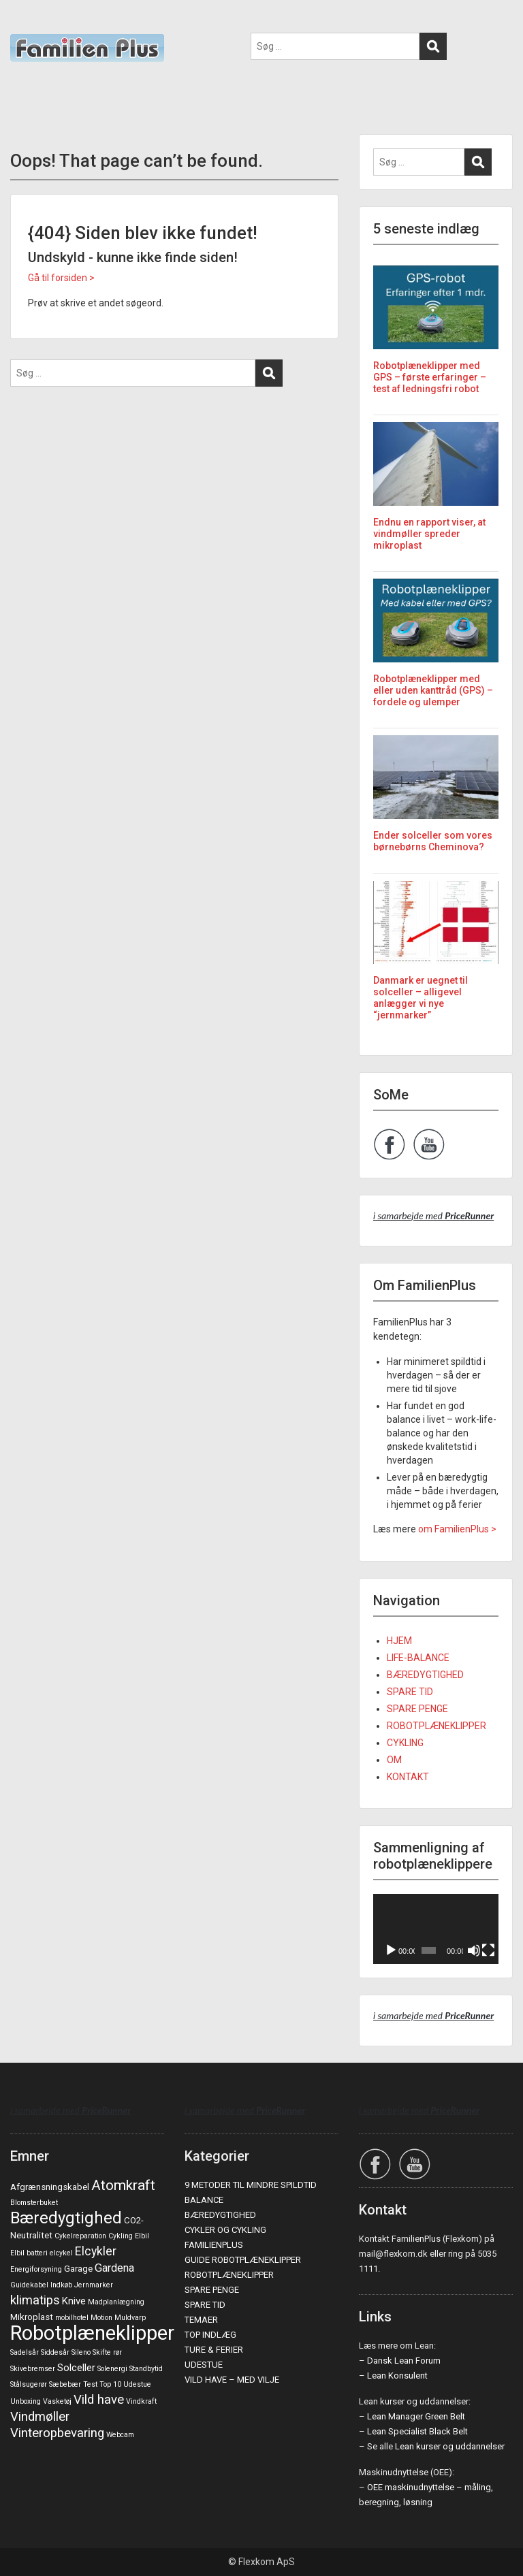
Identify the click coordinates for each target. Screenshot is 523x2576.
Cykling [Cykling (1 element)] (120, 2236)
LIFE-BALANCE (418, 1657)
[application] (435, 1929)
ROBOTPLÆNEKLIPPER (436, 1725)
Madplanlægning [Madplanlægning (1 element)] (116, 2302)
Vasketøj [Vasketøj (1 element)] (57, 2401)
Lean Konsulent (397, 2375)
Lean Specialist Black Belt (417, 2431)
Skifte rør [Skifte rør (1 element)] (107, 2352)
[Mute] (474, 1950)
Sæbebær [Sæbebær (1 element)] (65, 2384)
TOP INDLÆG (210, 2335)
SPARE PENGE (417, 1708)
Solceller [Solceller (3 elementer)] (76, 2368)
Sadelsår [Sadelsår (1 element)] (24, 2352)
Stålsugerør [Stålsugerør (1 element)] (28, 2384)
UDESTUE (204, 2365)
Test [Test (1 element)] (90, 2384)
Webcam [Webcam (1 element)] (120, 2434)
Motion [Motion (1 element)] (101, 2317)
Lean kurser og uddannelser (450, 2446)
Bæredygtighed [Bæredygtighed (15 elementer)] (66, 2217)
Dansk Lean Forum (404, 2360)
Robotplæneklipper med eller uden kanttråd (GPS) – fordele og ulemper (433, 690)
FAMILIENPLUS (214, 2245)
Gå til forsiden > (61, 277)
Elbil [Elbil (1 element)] (142, 2236)
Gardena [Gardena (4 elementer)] (114, 2267)
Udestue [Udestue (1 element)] (137, 2384)
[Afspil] (391, 1950)
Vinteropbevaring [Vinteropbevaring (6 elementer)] (57, 2433)
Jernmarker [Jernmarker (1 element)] (93, 2285)
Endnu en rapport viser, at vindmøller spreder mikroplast (429, 534)
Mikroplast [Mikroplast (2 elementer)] (31, 2317)
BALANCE (204, 2200)
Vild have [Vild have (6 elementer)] (99, 2399)
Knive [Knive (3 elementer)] (74, 2301)
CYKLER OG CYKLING (225, 2230)
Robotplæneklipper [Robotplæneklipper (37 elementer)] (92, 2333)
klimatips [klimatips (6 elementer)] (35, 2300)
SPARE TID (410, 1691)
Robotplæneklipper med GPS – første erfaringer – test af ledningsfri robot (429, 377)
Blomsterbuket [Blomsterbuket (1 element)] (34, 2202)
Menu (24, 23)
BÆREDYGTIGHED (425, 1674)
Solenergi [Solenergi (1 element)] (112, 2368)
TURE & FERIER (214, 2350)
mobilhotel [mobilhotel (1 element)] (72, 2317)
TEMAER (201, 2320)
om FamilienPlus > (457, 1529)
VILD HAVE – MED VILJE (232, 2379)
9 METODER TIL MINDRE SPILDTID (251, 2185)
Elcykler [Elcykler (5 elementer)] (95, 2251)
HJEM (399, 1640)
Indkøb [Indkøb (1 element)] (61, 2285)
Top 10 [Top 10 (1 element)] (110, 2384)
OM (394, 1759)
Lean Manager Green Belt (416, 2416)
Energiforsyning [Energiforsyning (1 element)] (36, 2269)
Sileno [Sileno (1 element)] (81, 2352)
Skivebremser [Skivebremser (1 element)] (32, 2368)
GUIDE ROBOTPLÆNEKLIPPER (243, 2260)
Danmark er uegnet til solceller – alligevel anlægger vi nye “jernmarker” (420, 997)
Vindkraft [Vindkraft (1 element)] (141, 2401)
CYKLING (405, 1742)
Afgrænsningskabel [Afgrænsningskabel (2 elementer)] (49, 2187)
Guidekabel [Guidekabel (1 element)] (29, 2285)
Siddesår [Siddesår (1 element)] (55, 2352)
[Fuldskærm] (488, 1950)
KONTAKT (408, 1776)
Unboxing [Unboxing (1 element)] (25, 2401)
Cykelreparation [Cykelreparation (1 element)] (80, 2236)
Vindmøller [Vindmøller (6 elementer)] (39, 2416)
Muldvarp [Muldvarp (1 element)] (130, 2317)
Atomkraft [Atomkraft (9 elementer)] (123, 2185)
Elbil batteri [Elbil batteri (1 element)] (29, 2253)
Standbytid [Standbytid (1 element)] (146, 2368)
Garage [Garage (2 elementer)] (78, 2269)
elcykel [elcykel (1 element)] (61, 2253)
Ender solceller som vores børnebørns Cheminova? (432, 841)
